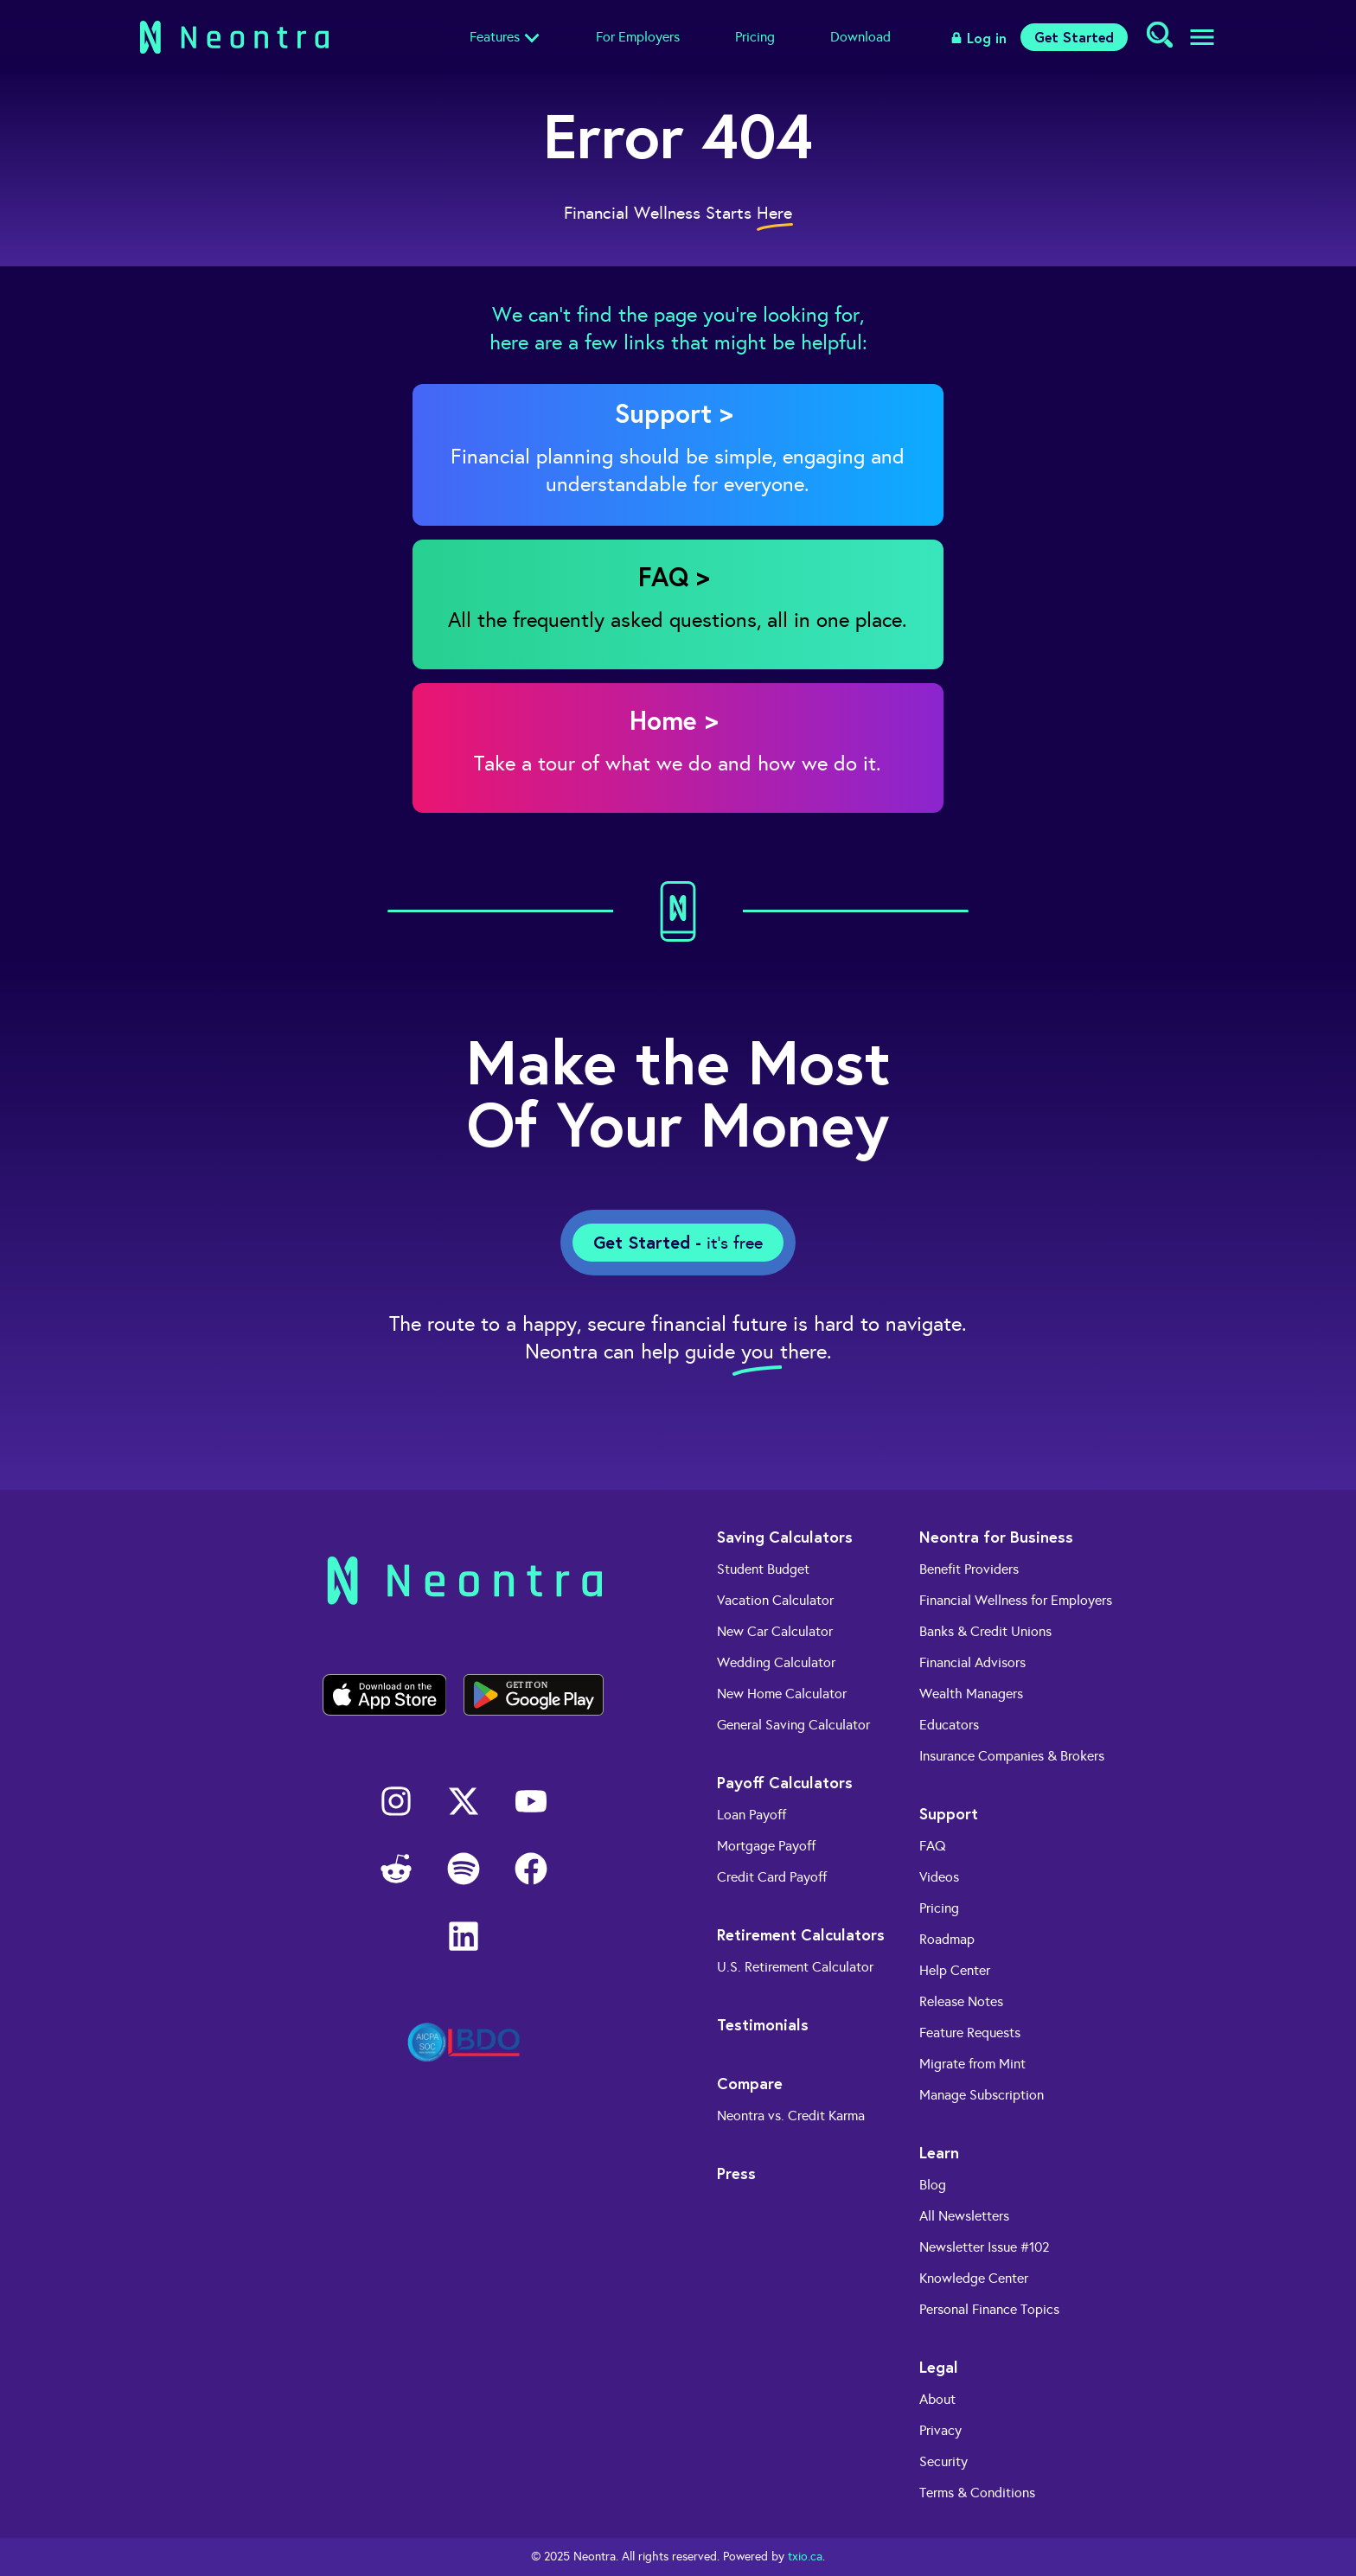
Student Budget (763, 1569)
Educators (949, 1724)
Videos (939, 1877)
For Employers (638, 37)
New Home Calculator (782, 1693)
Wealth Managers (971, 1693)
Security (943, 2461)
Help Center (954, 1970)
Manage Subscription (981, 2095)
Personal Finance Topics (989, 2309)
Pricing (755, 37)
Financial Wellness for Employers (1015, 1600)
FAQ (932, 1846)
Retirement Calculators (801, 1934)
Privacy (940, 2430)
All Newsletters (964, 2216)
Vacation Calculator (775, 1600)
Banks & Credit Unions (985, 1631)
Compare (750, 2083)
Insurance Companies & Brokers (1011, 1756)
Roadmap (947, 1939)
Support (948, 1813)
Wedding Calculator (776, 1662)
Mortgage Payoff (766, 1846)
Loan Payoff (751, 1814)
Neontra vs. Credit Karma (791, 2115)
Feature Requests (969, 2032)
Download (860, 37)
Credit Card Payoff (772, 1877)
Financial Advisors (972, 1662)
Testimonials (763, 2024)
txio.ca (805, 2556)
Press (736, 2173)
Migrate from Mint (972, 2063)
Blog (932, 2184)
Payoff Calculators (785, 1782)
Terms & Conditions (977, 2492)
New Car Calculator (775, 1631)
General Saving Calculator (793, 1724)
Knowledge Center (973, 2278)
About (937, 2399)
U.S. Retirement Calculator (795, 1967)
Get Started (1074, 37)
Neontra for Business (996, 1536)
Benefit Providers (969, 1569)
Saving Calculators (785, 1536)
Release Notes (961, 2001)
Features (495, 37)
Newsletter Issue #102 (984, 2247)
